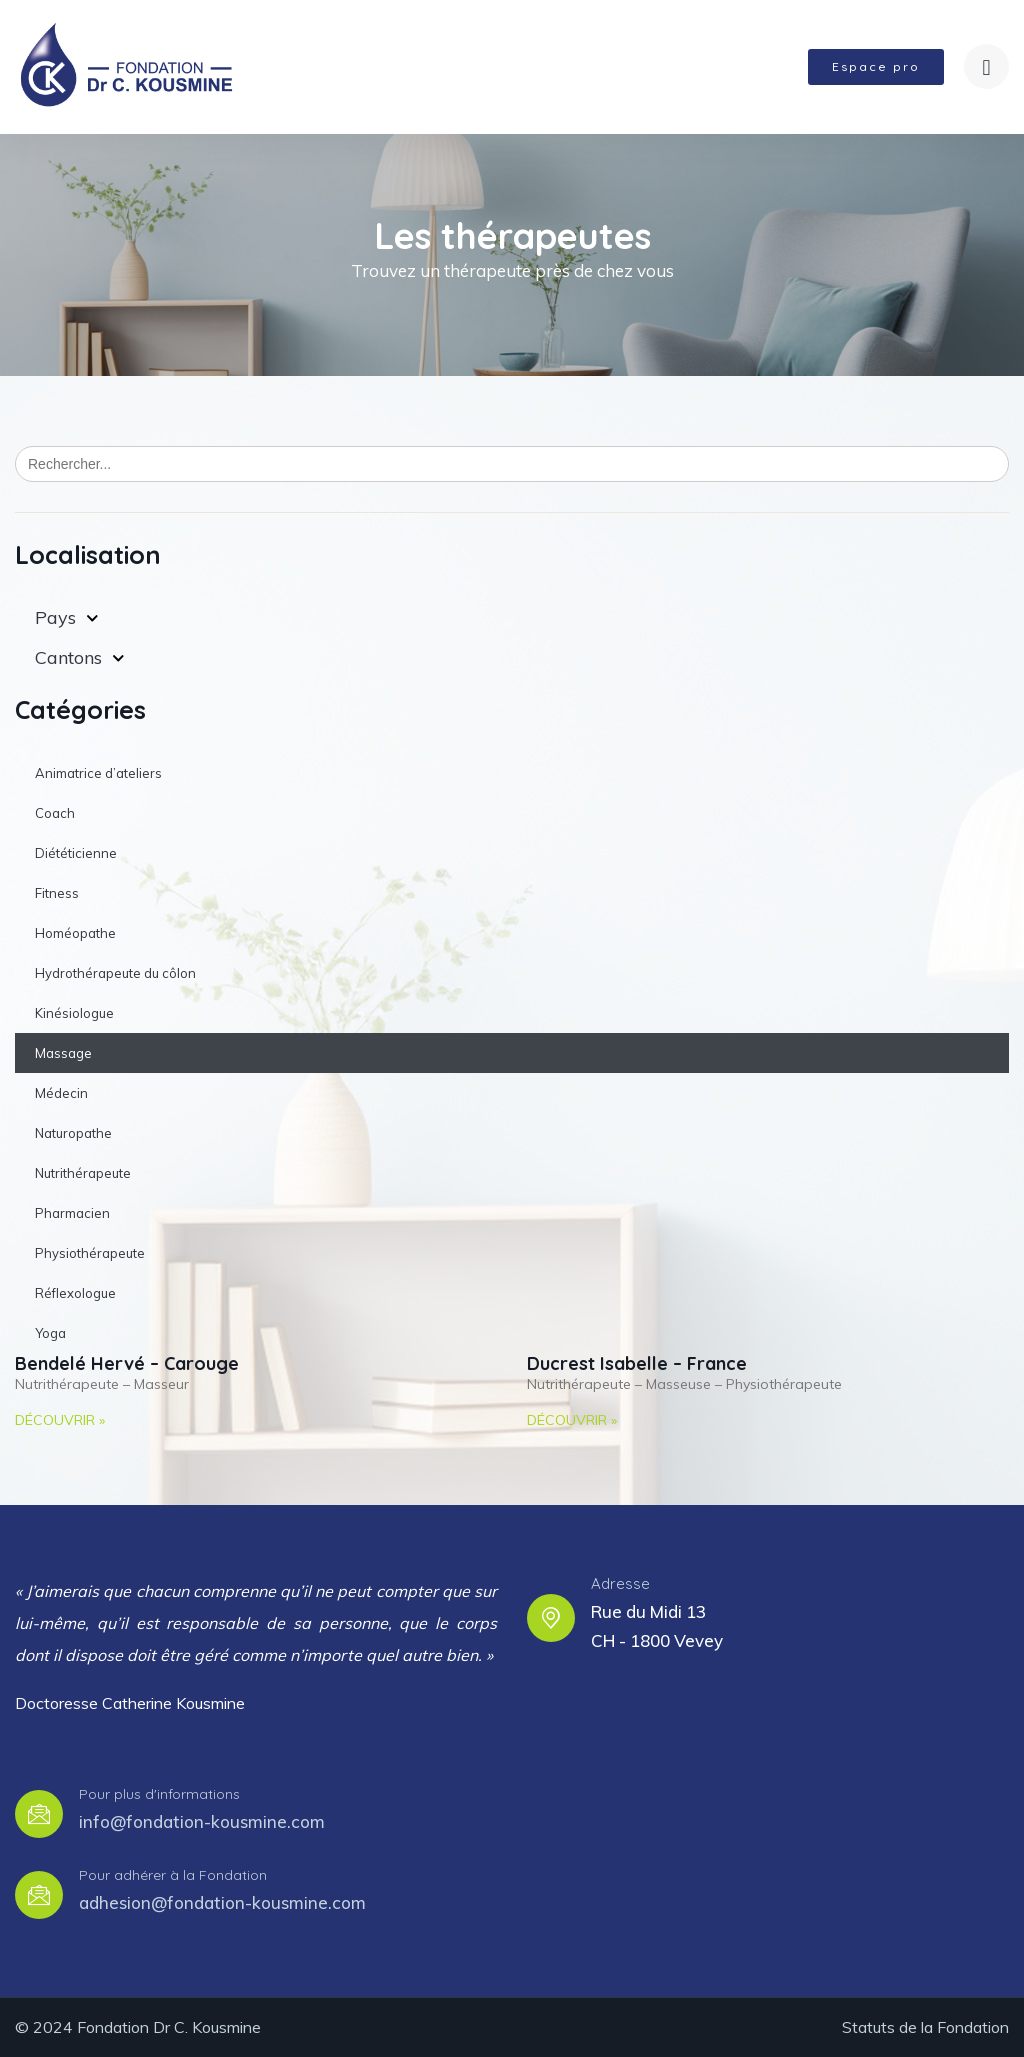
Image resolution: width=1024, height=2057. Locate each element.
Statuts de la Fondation (925, 2027)
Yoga (50, 1333)
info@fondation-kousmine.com (202, 1821)
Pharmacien (72, 1213)
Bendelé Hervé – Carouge (127, 1363)
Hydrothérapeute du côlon (115, 973)
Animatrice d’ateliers (98, 773)
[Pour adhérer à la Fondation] (39, 1895)
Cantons (80, 658)
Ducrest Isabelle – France (637, 1363)
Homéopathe (75, 933)
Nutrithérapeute (83, 1173)
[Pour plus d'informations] (39, 1814)
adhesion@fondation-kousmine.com (222, 1902)
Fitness (57, 893)
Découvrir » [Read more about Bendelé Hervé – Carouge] (60, 1420)
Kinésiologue (74, 1013)
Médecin (61, 1093)
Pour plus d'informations (159, 1794)
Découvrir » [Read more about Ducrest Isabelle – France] (572, 1420)
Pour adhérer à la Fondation (173, 1875)
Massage (63, 1053)
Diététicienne (76, 853)
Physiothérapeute (90, 1253)
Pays (67, 618)
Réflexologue (75, 1293)
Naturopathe (73, 1133)
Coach (55, 813)
